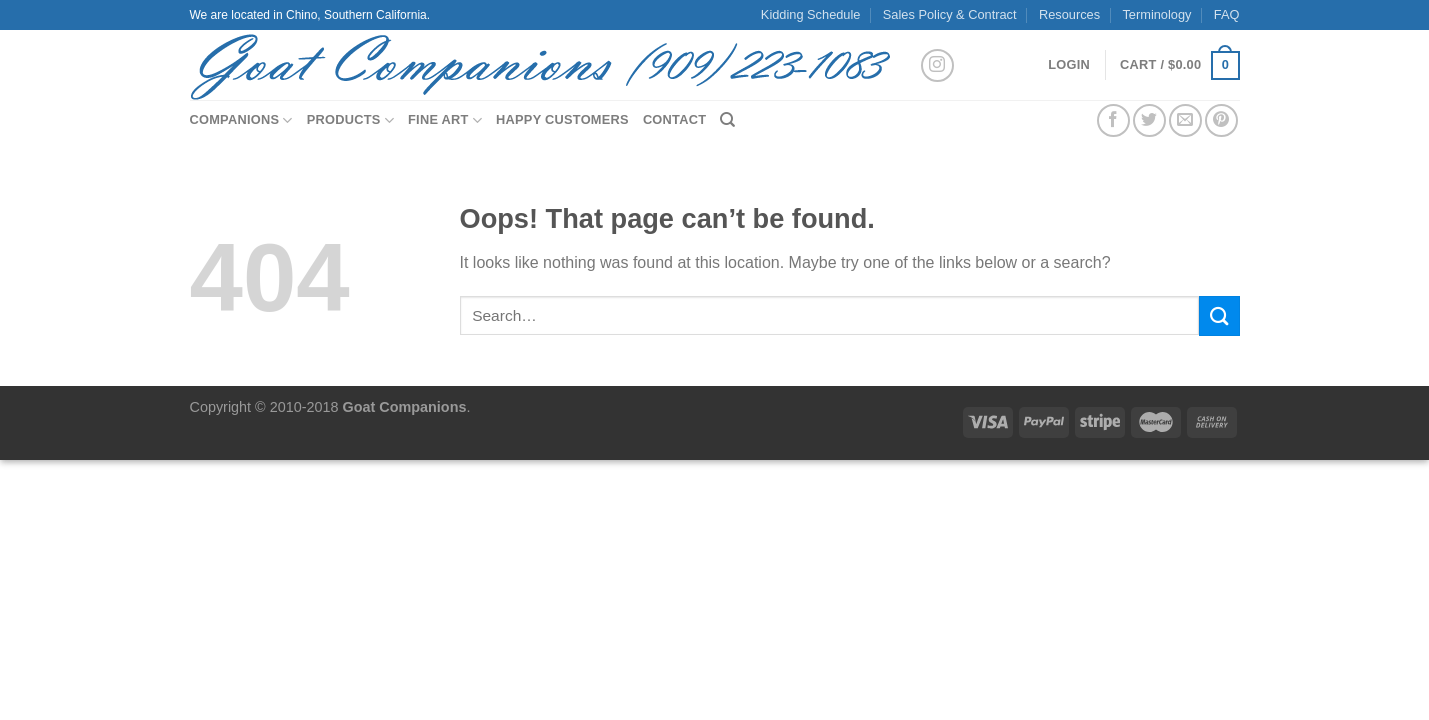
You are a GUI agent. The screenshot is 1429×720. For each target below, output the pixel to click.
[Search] (727, 120)
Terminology (1156, 14)
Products (350, 120)
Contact (674, 119)
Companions (241, 120)
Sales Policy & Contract (950, 14)
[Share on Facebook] (1113, 120)
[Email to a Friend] (1185, 120)
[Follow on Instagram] (937, 65)
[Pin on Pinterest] (1221, 120)
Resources (1069, 14)
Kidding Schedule (811, 14)
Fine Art (445, 120)
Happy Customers (562, 119)
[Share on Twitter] (1149, 120)
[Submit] (1219, 315)
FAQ (1227, 14)
